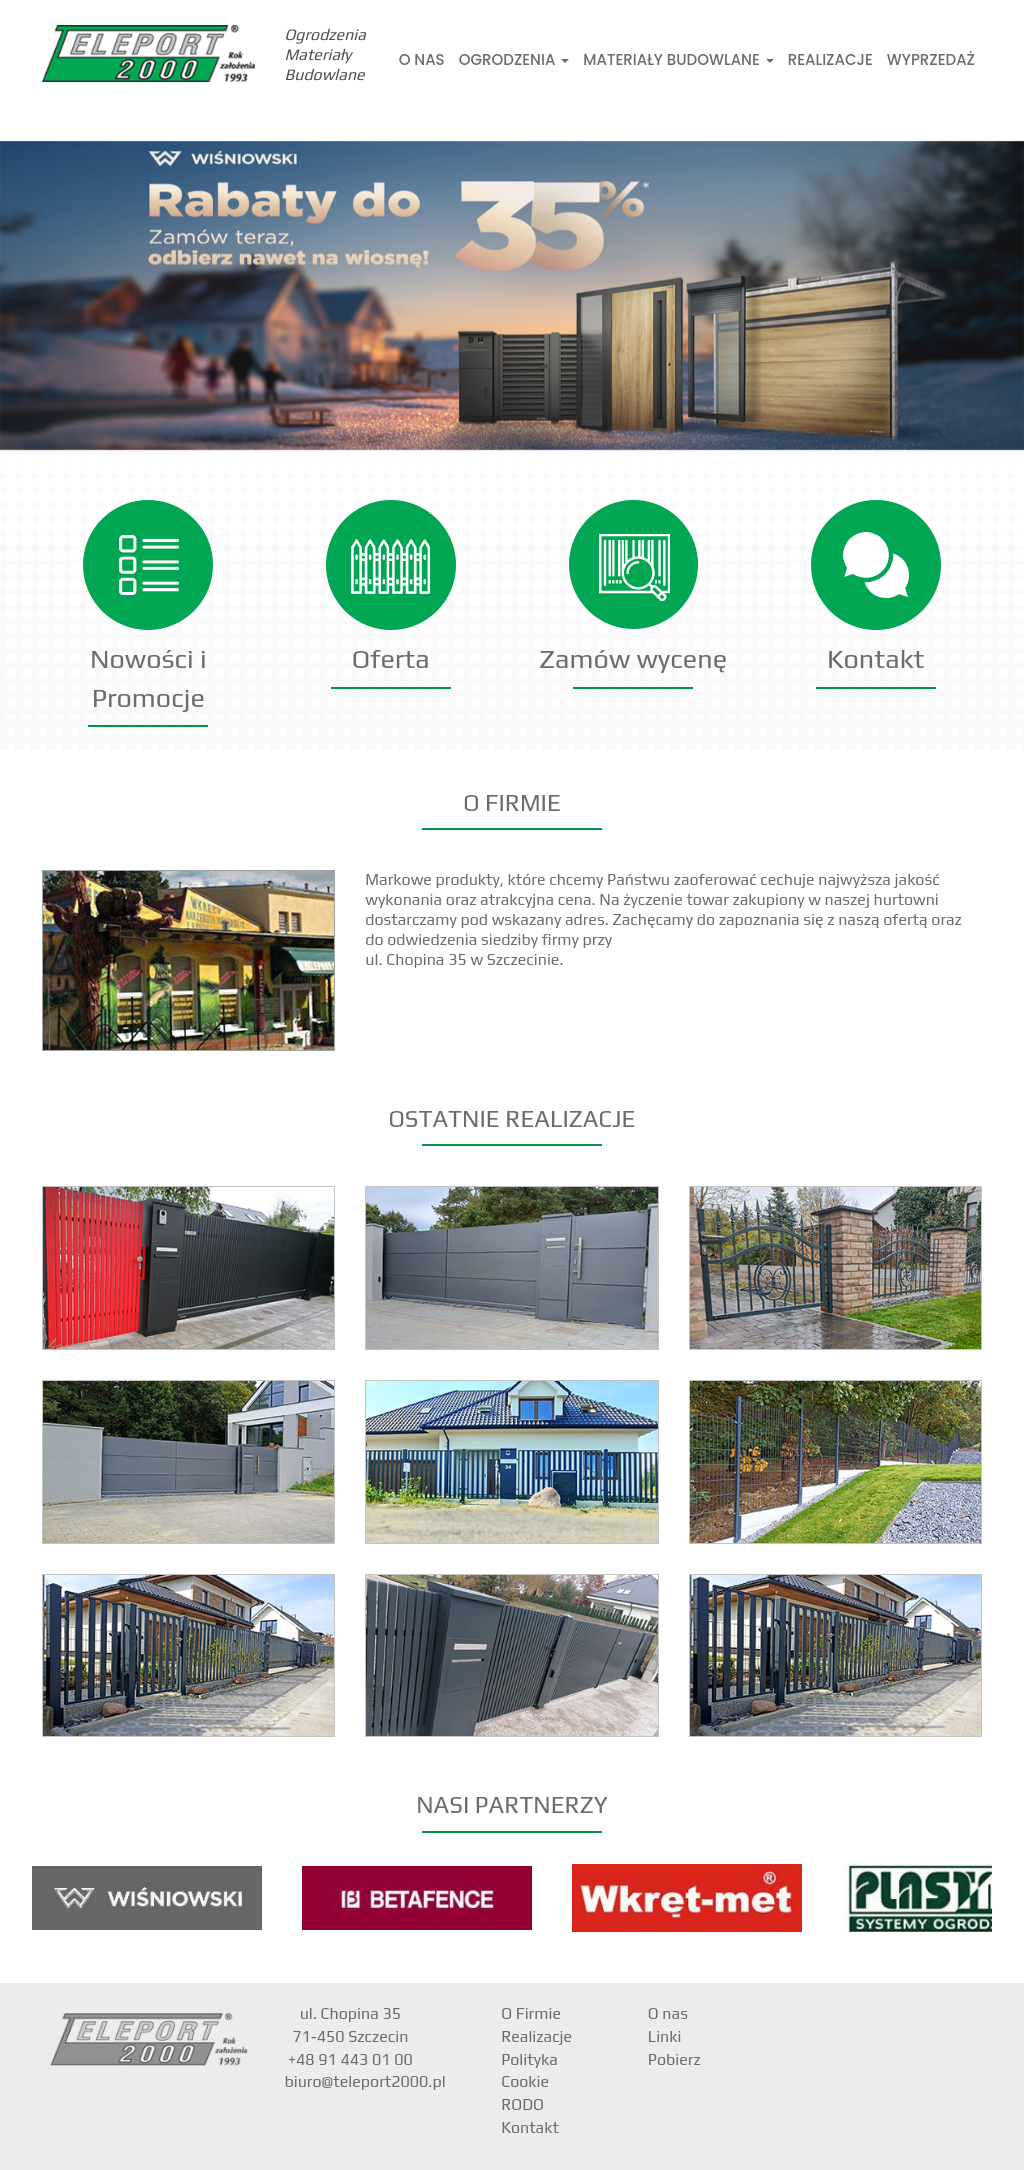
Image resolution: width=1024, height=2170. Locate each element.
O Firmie (531, 2013)
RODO (522, 2104)
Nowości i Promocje (148, 678)
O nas (422, 59)
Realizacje (830, 59)
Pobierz (674, 2059)
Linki (665, 2036)
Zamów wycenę (633, 658)
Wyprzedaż (931, 59)
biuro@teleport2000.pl (365, 2081)
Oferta (391, 658)
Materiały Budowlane (678, 59)
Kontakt (875, 658)
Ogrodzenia (514, 59)
